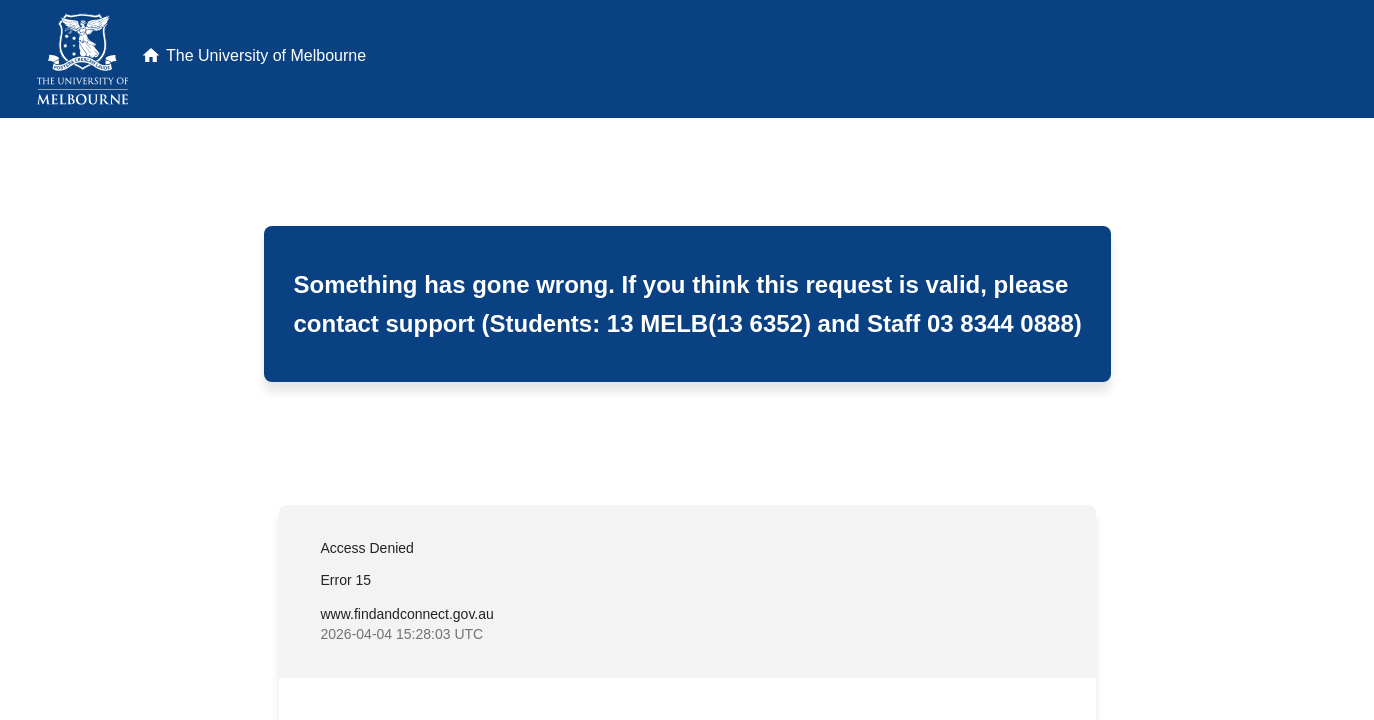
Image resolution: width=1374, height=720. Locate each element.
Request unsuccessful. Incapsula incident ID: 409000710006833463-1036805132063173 (687, 360)
